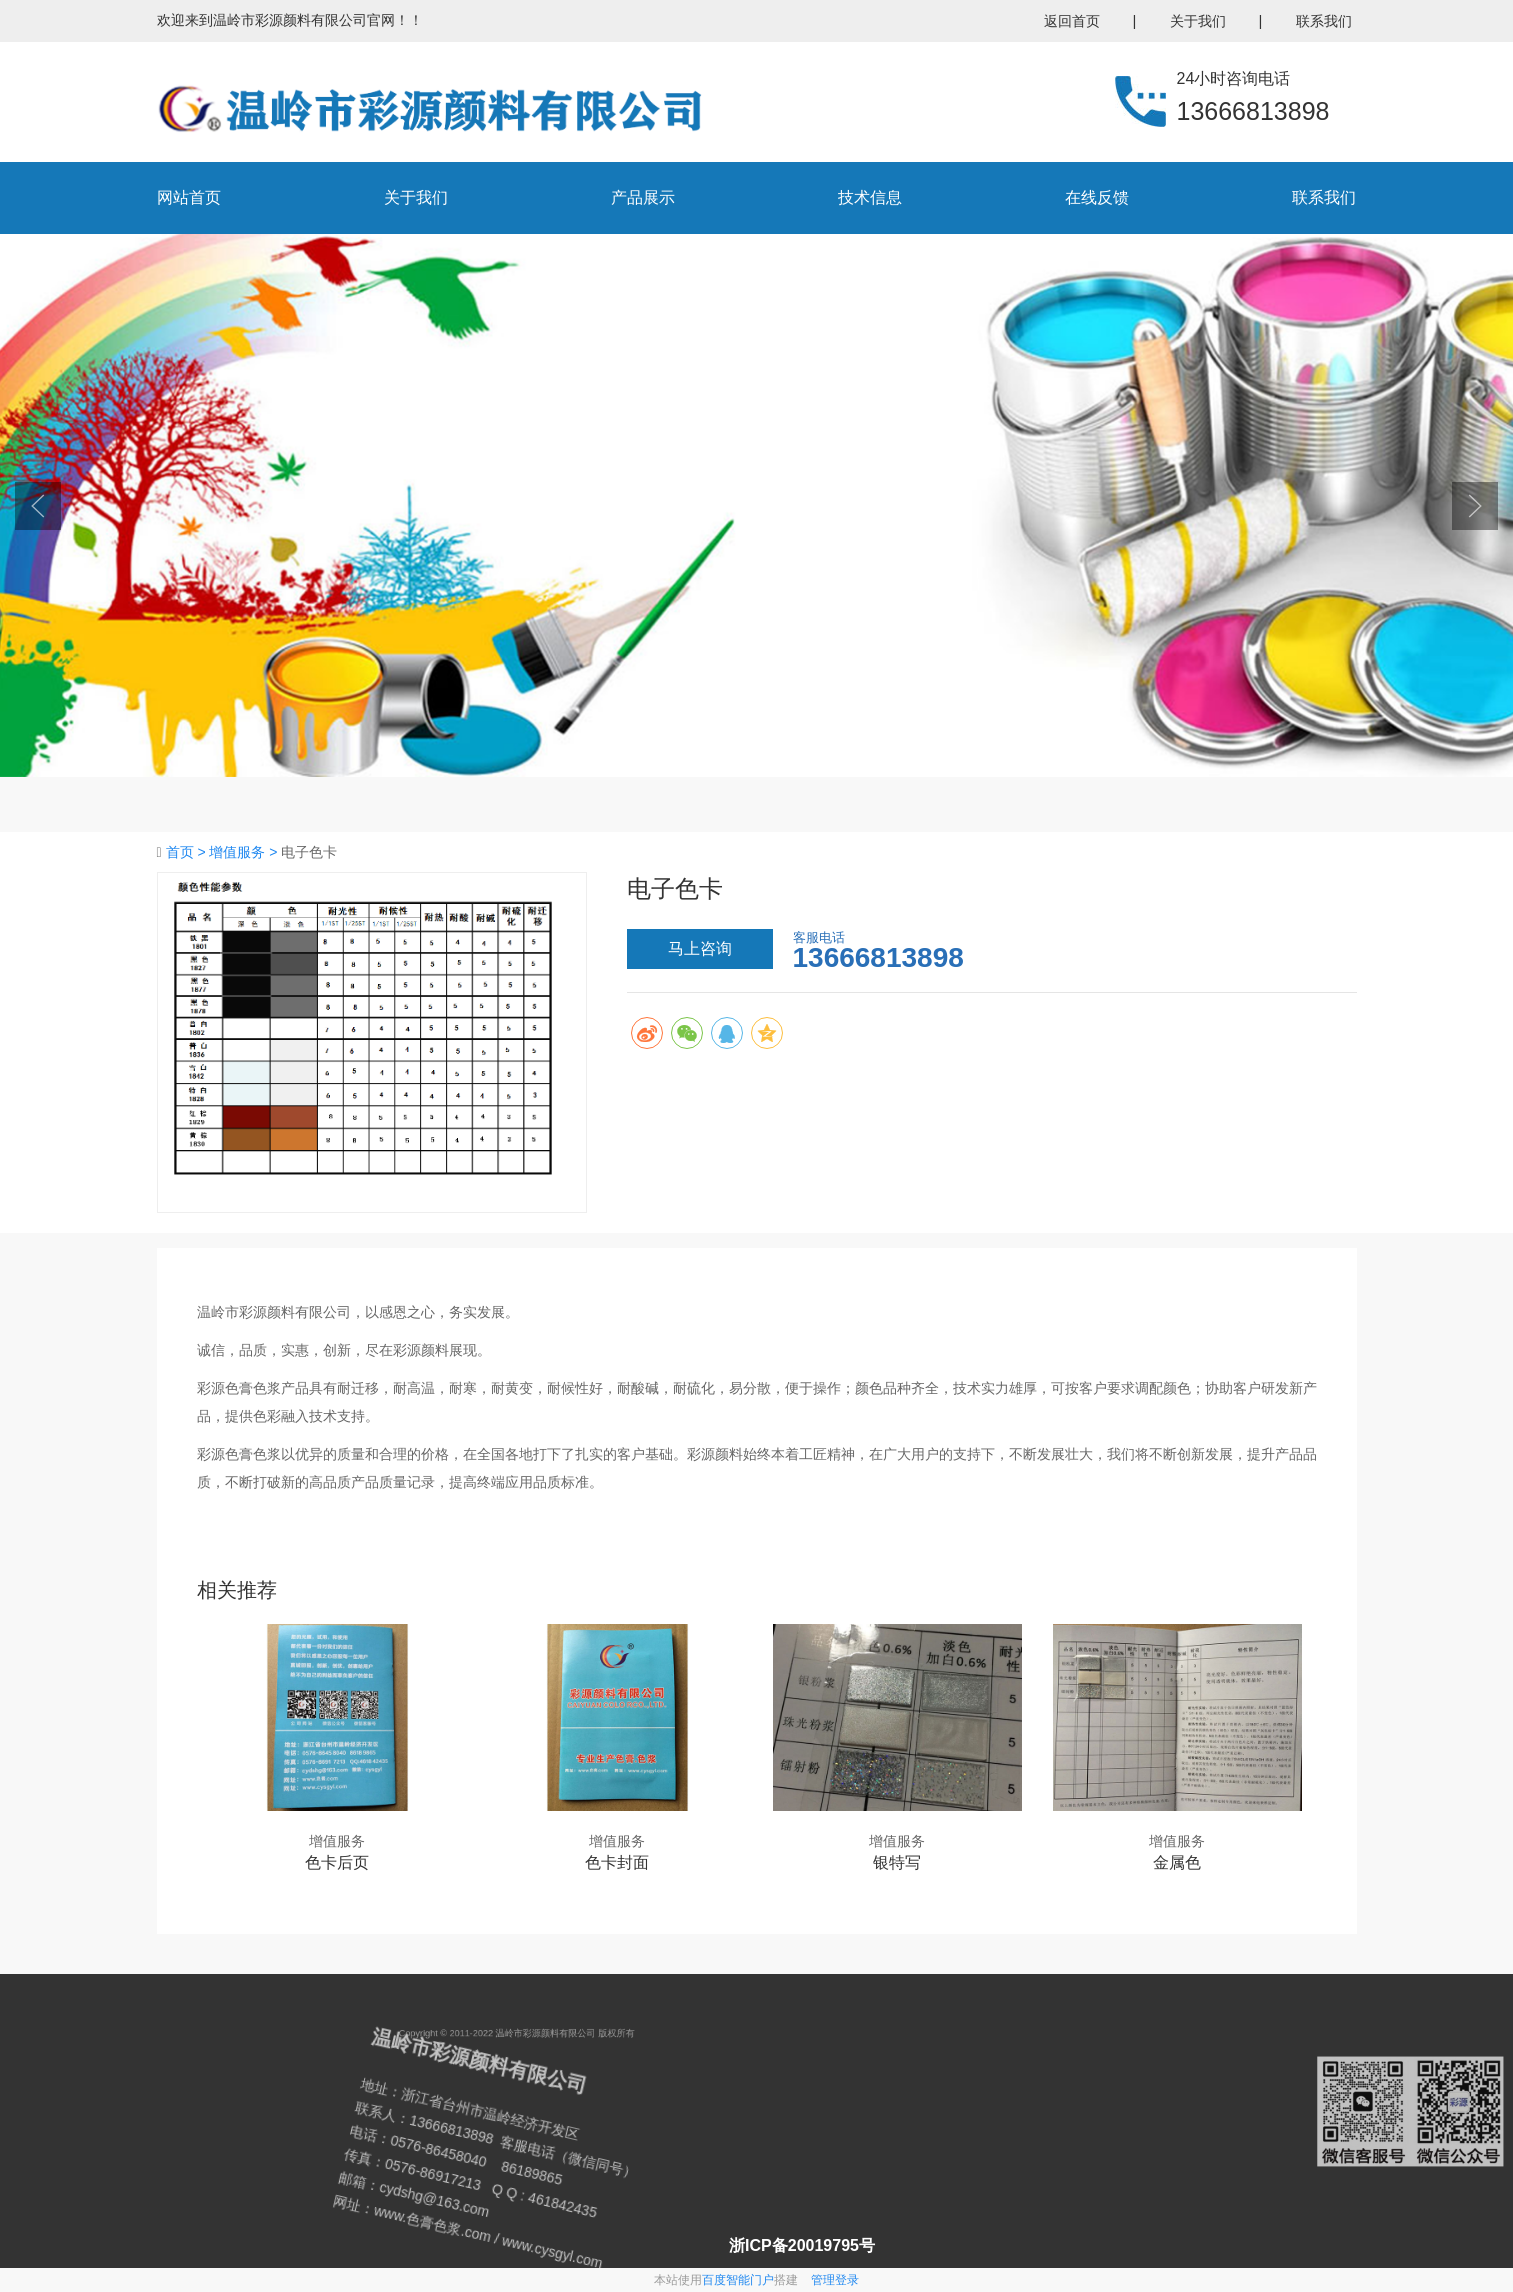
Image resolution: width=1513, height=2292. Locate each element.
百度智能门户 (738, 2280)
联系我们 (1324, 21)
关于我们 (1198, 21)
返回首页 (1072, 21)
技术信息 (870, 197)
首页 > (188, 852)
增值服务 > (245, 852)
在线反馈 (1097, 197)
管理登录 (835, 2280)
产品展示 (643, 197)
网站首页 (189, 197)
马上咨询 (700, 948)
